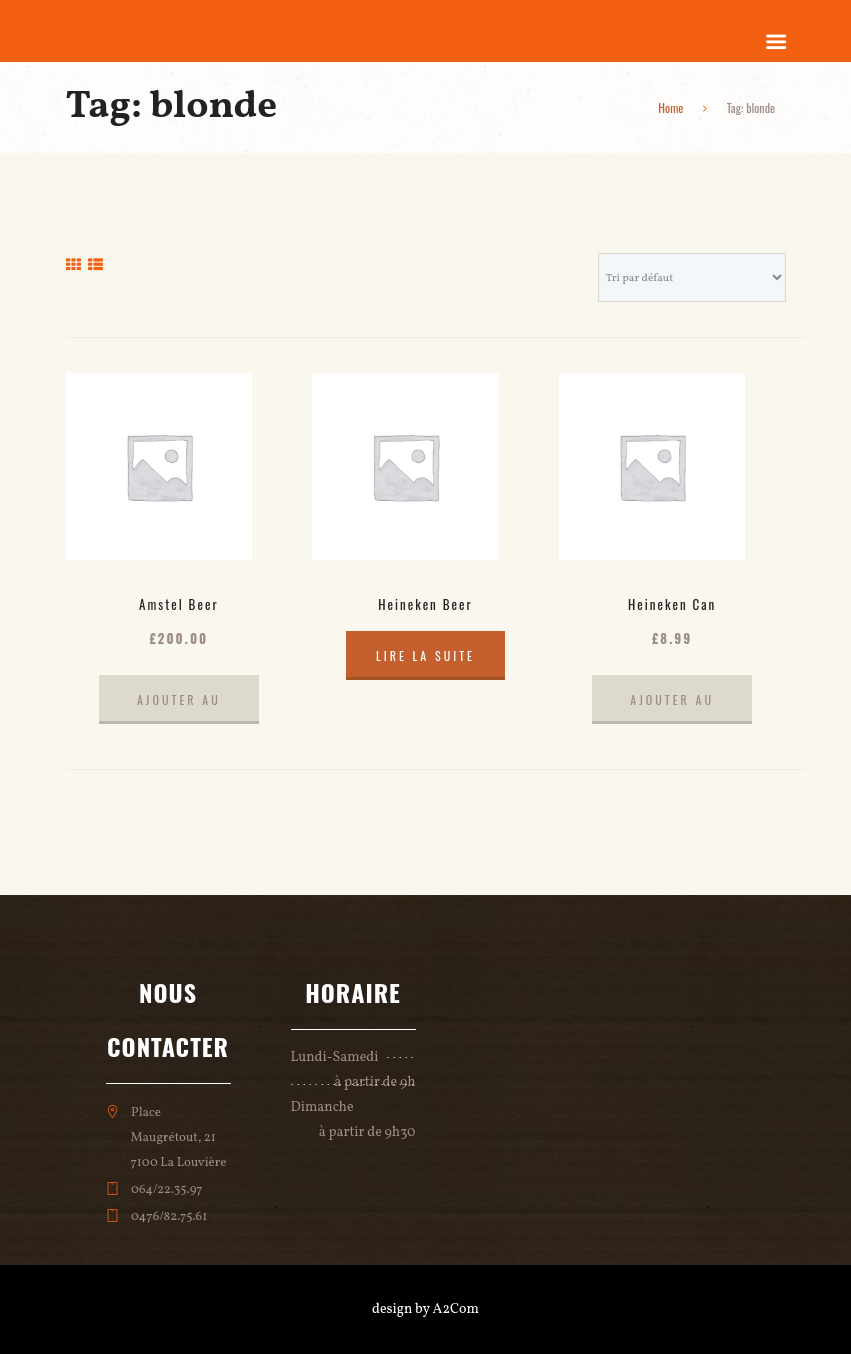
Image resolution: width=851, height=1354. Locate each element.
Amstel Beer (178, 604)
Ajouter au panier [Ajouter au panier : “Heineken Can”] (672, 707)
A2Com (456, 1309)
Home (670, 107)
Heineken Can (672, 604)
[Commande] (692, 277)
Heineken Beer (425, 604)
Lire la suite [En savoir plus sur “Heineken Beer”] (425, 655)
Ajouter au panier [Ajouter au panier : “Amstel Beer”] (179, 707)
